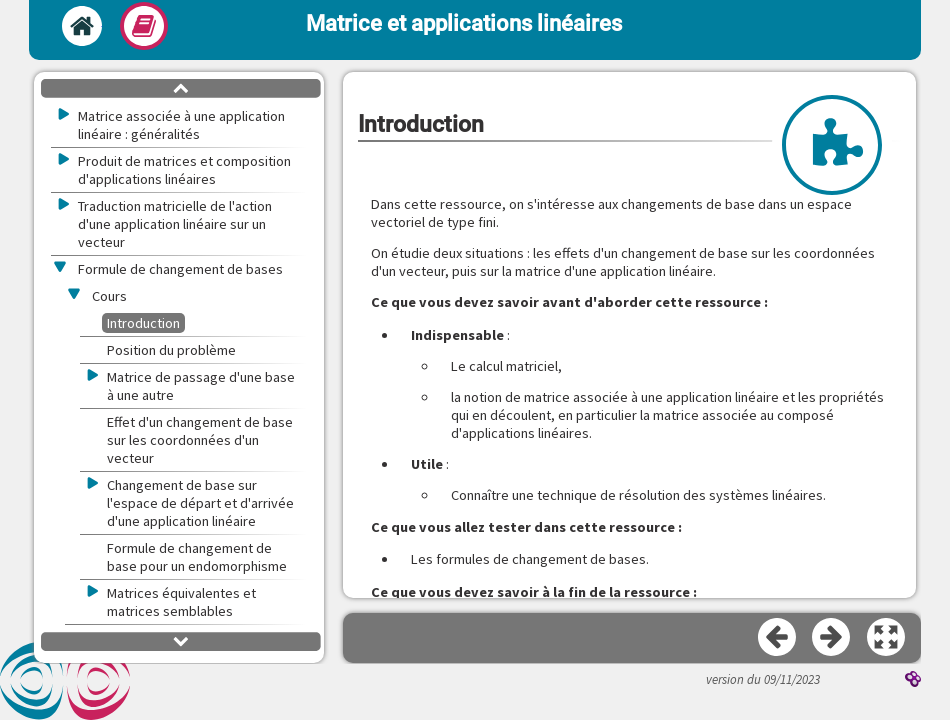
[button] (887, 638)
